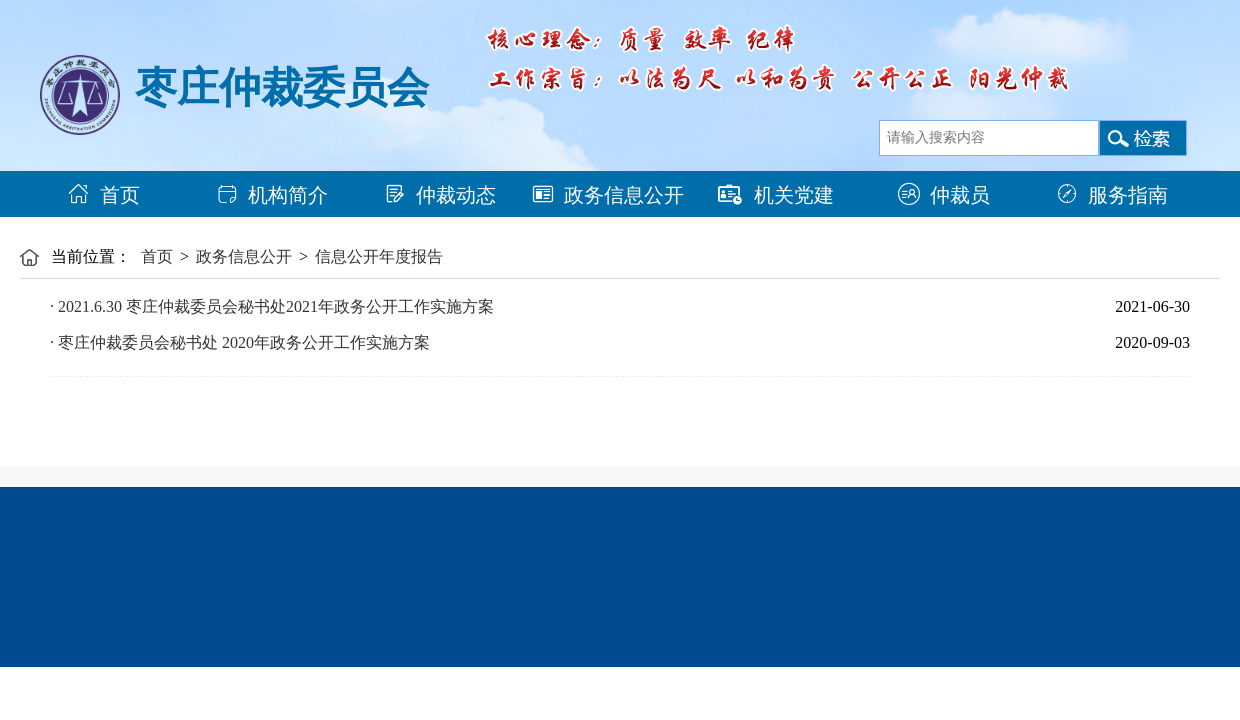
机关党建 (776, 195)
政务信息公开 (608, 195)
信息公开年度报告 (379, 256)
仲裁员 (944, 195)
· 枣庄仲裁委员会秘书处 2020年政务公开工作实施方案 (240, 342)
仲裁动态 (440, 195)
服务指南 (1112, 195)
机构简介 (272, 195)
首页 (104, 195)
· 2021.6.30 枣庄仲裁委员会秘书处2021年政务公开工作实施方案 (272, 306)
